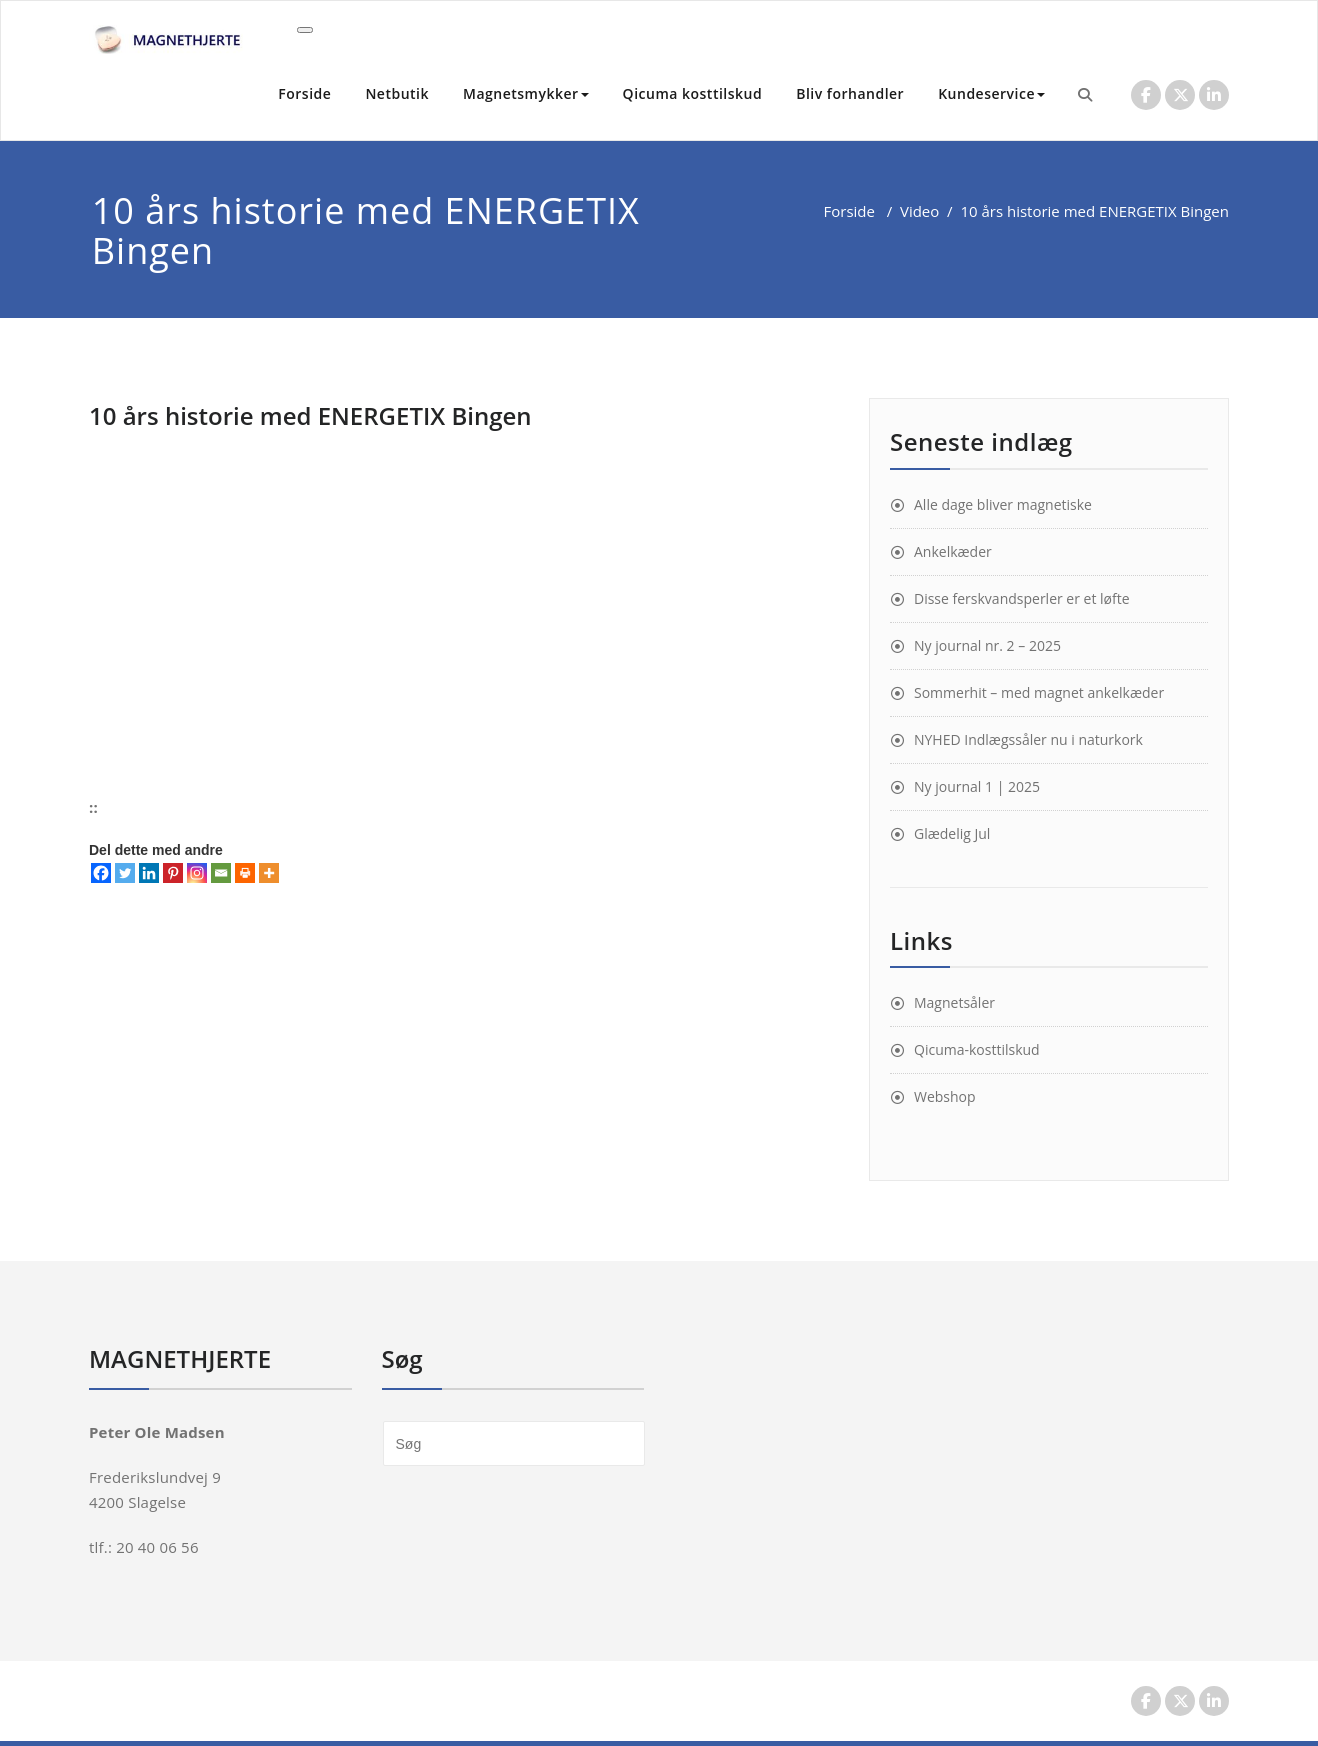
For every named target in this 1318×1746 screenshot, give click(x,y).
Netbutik (397, 93)
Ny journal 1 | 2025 (977, 786)
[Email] (221, 873)
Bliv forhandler (850, 93)
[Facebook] (101, 873)
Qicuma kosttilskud (693, 93)
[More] (269, 873)
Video (919, 211)
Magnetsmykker (526, 93)
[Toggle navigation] (305, 30)
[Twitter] (125, 873)
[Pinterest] (173, 873)
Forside (304, 93)
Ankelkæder (953, 551)
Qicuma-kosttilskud (977, 1049)
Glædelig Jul (952, 833)
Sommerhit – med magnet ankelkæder (1039, 692)
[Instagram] (197, 873)
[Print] (245, 873)
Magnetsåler (954, 1002)
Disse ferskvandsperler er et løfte (1022, 598)
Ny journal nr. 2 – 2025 (987, 645)
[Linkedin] (149, 873)
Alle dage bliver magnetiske (1003, 504)
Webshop (945, 1096)
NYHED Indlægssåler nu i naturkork (1028, 739)
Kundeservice (991, 93)
